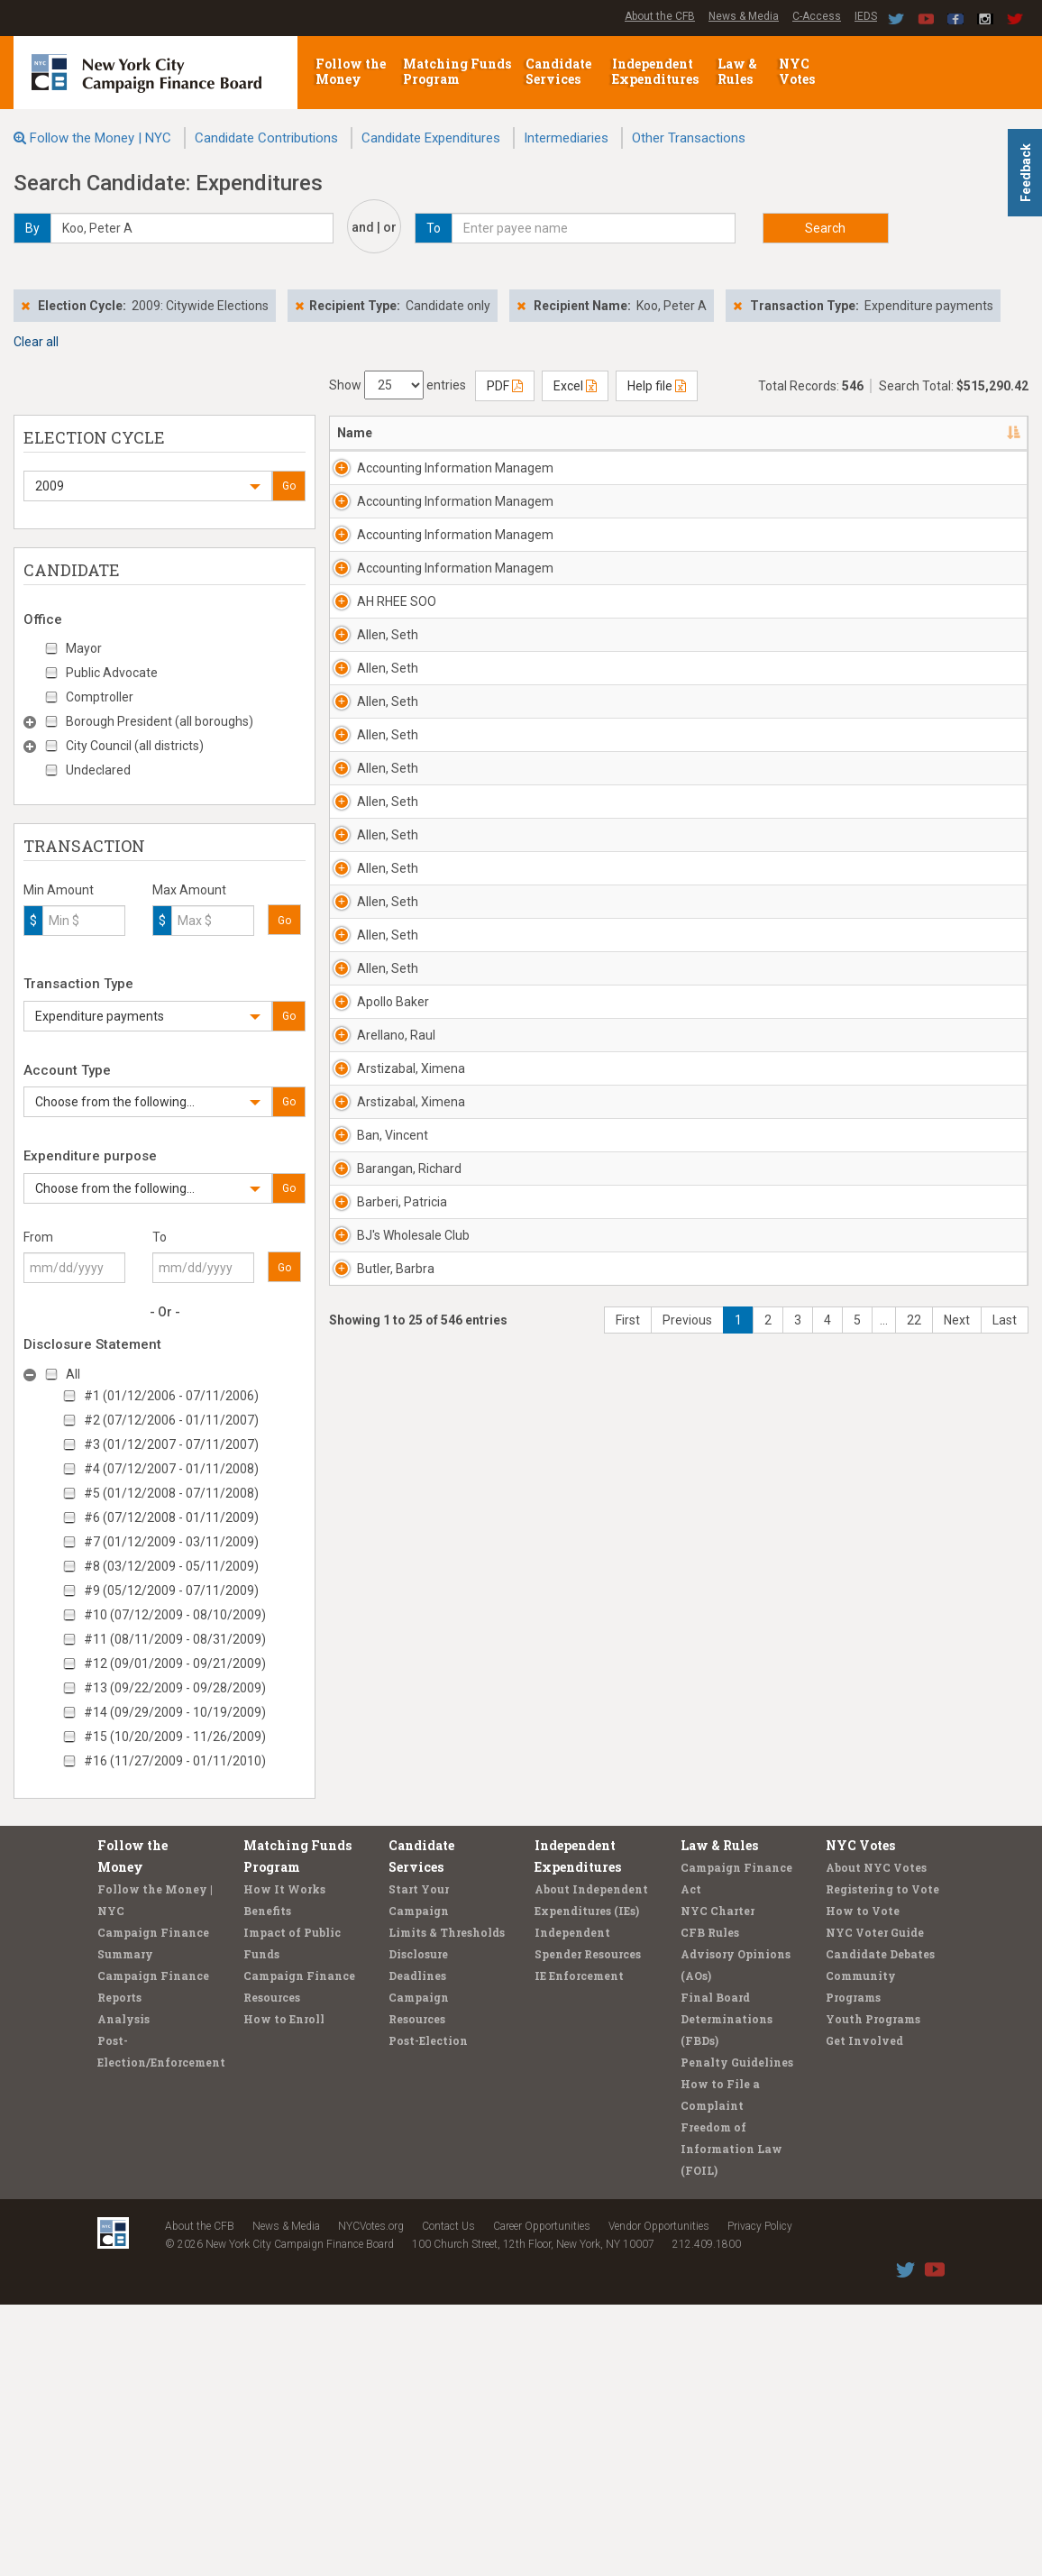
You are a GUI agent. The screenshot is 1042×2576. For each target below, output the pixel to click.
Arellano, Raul (396, 1612)
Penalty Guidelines (737, 2333)
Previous (687, 2059)
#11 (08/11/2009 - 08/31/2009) (175, 1639)
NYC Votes (798, 71)
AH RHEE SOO (396, 745)
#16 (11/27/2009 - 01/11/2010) (175, 1761)
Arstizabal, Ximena (387, 1672)
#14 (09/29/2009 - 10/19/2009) (175, 1712)
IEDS (866, 16)
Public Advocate (112, 672)
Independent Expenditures (656, 71)
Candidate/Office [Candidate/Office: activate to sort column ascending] (611, 433)
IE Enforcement (579, 2247)
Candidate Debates (880, 2225)
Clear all (36, 342)
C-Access (816, 16)
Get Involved (864, 2312)
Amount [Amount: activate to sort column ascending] (804, 433)
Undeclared (98, 770)
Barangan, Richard (386, 1845)
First (628, 2059)
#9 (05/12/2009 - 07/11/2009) (171, 1590)
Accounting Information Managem (391, 486)
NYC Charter (717, 2182)
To (159, 1237)
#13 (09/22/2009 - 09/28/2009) (175, 1688)
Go (289, 486)
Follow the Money (350, 71)
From (38, 1237)
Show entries (397, 385)
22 (914, 2059)
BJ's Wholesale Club (399, 1947)
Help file (656, 386)
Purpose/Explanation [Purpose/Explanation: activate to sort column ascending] (925, 433)
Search (825, 228)
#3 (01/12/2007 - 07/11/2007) (171, 1444)
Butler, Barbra (395, 1990)
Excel (575, 386)
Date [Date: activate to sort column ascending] (711, 433)
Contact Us (448, 2497)
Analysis (123, 2290)
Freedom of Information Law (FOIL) (731, 2420)
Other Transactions (688, 138)
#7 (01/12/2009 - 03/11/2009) (171, 1542)
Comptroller (99, 697)
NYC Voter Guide (875, 2203)
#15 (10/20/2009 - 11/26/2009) (175, 1736)
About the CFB (660, 16)
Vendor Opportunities (658, 2497)
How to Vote (863, 2182)
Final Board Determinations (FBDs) (726, 2290)
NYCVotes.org (371, 2497)
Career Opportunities (541, 2497)
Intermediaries (566, 138)
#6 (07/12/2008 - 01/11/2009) (171, 1517)
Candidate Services (558, 71)
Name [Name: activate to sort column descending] (354, 433)
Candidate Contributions (266, 138)
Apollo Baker (393, 1561)
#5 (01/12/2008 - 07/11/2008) (171, 1493)
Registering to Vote (882, 2160)
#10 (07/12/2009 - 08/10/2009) (175, 1615)
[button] (147, 486)
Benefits (267, 2182)
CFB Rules (710, 2203)
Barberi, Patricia (379, 1896)
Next (957, 2059)
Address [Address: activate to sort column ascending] (485, 433)
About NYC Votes (876, 2138)
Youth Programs (873, 2290)
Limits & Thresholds (446, 2203)
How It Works (284, 2160)
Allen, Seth (387, 797)
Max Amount (189, 890)
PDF (505, 386)
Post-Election (428, 2312)
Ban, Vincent (392, 1766)
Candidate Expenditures (430, 138)
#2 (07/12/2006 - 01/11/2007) (171, 1420)
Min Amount (58, 890)
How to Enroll (283, 2290)
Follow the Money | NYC (100, 138)
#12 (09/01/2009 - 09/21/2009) (175, 1663)
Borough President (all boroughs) (159, 721)
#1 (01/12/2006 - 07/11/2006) (171, 1396)
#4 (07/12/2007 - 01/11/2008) (171, 1469)
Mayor (84, 648)
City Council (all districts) (135, 745)
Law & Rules (737, 71)
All (73, 1374)
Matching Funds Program (457, 71)
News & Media (743, 16)
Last (1004, 2059)
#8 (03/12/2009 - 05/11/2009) (171, 1566)
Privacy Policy (759, 2497)
